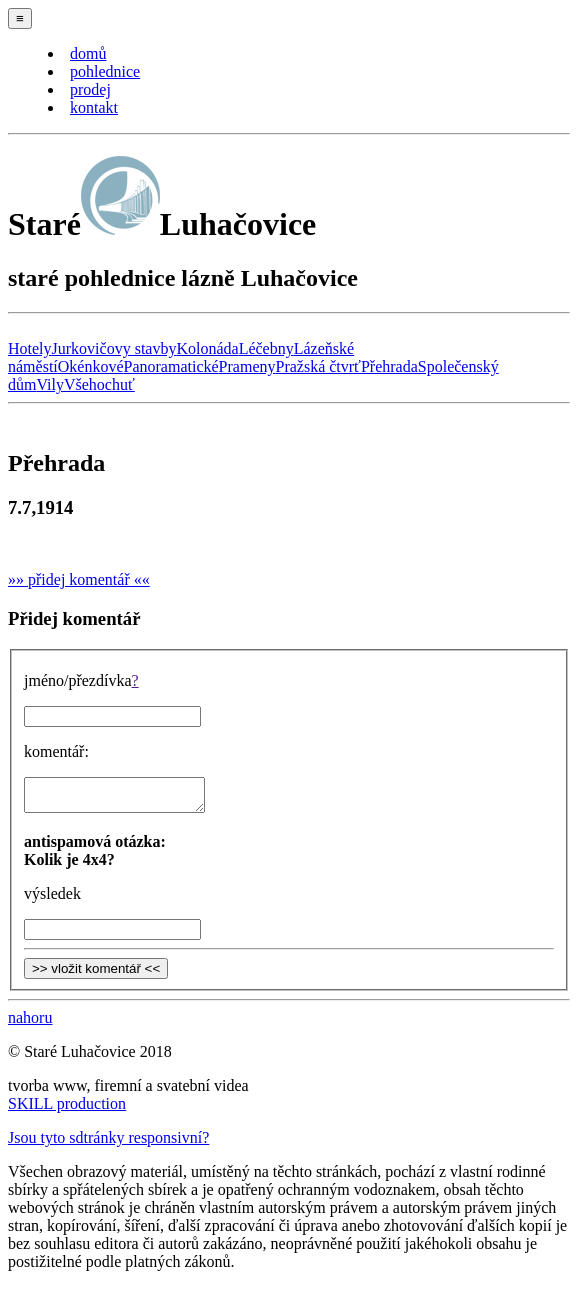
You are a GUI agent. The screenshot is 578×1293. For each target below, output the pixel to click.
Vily (49, 384)
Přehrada (389, 366)
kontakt (94, 107)
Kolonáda (207, 348)
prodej (90, 89)
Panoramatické (171, 366)
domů (88, 53)
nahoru (30, 1023)
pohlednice (105, 71)
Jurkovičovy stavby (114, 348)
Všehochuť (99, 384)
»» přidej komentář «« (79, 579)
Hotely (30, 348)
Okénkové (91, 366)
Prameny (247, 366)
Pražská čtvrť (317, 366)
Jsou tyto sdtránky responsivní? (108, 1143)
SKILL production (67, 1109)
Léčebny (266, 348)
